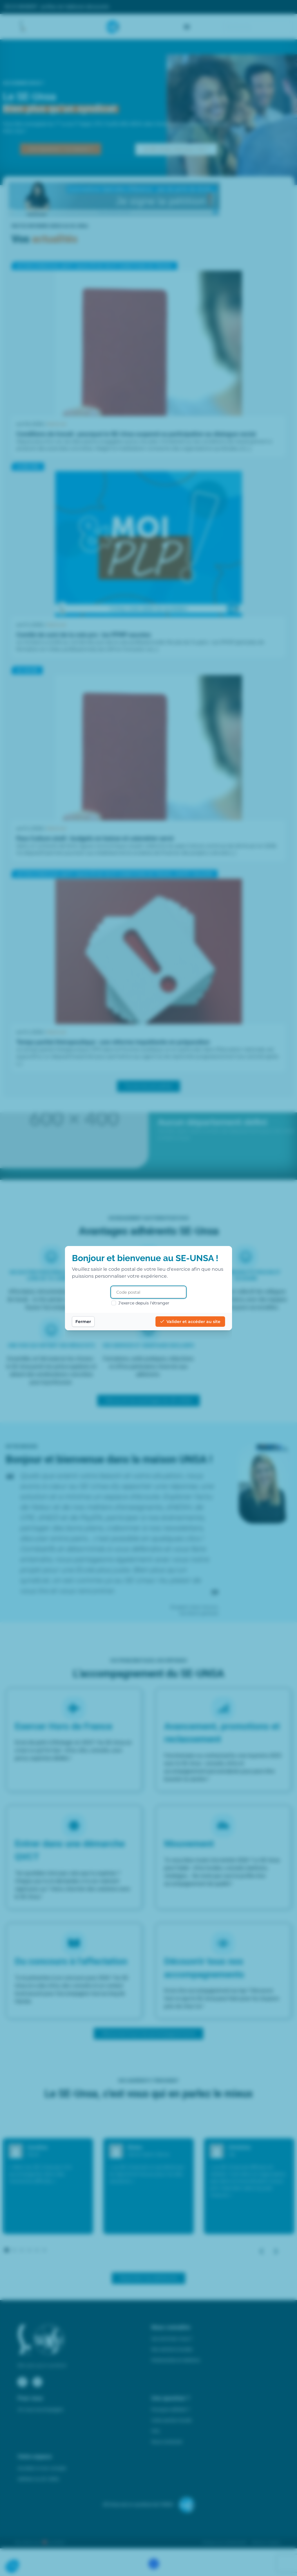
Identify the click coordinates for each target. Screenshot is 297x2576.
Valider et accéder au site (190, 1321)
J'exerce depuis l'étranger (140, 1303)
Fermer (83, 1321)
